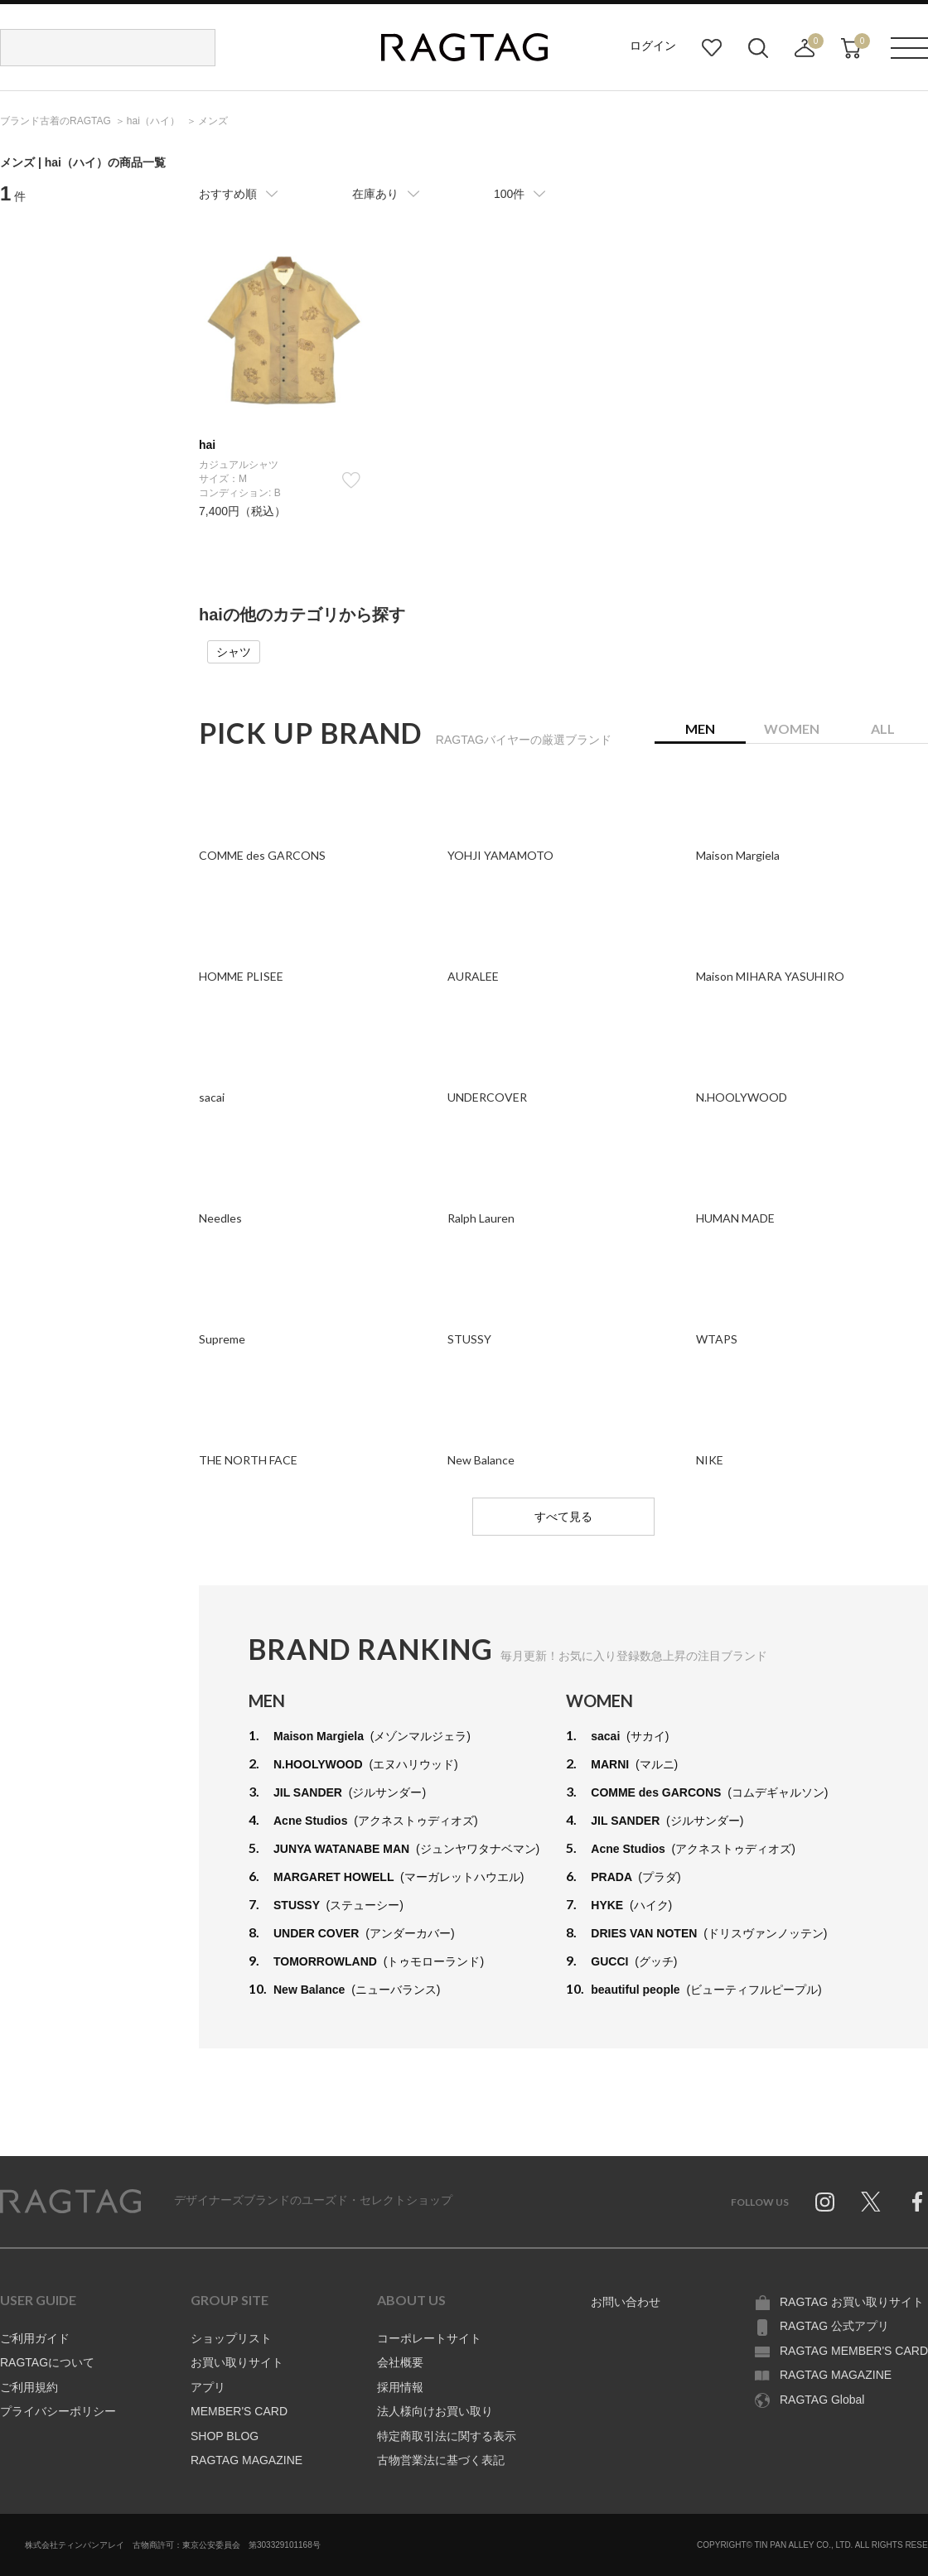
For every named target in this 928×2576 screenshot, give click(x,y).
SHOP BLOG (225, 2436)
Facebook (917, 2201)
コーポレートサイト (429, 2338)
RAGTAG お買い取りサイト (852, 2301)
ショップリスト (231, 2338)
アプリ (208, 2387)
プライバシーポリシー (58, 2411)
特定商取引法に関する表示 (446, 2436)
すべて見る (563, 1516)
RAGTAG (70, 2201)
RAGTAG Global (822, 2399)
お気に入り (712, 48)
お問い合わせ (625, 2301)
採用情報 (400, 2387)
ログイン (653, 45)
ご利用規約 (29, 2387)
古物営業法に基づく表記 (441, 2460)
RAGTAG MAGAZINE (246, 2460)
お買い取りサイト (237, 2362)
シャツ (233, 651)
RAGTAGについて (47, 2362)
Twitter (871, 2201)
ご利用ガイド (35, 2338)
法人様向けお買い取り (435, 2411)
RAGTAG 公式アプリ (834, 2325)
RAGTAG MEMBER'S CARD (854, 2350)
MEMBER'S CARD (239, 2411)
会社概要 (400, 2362)
